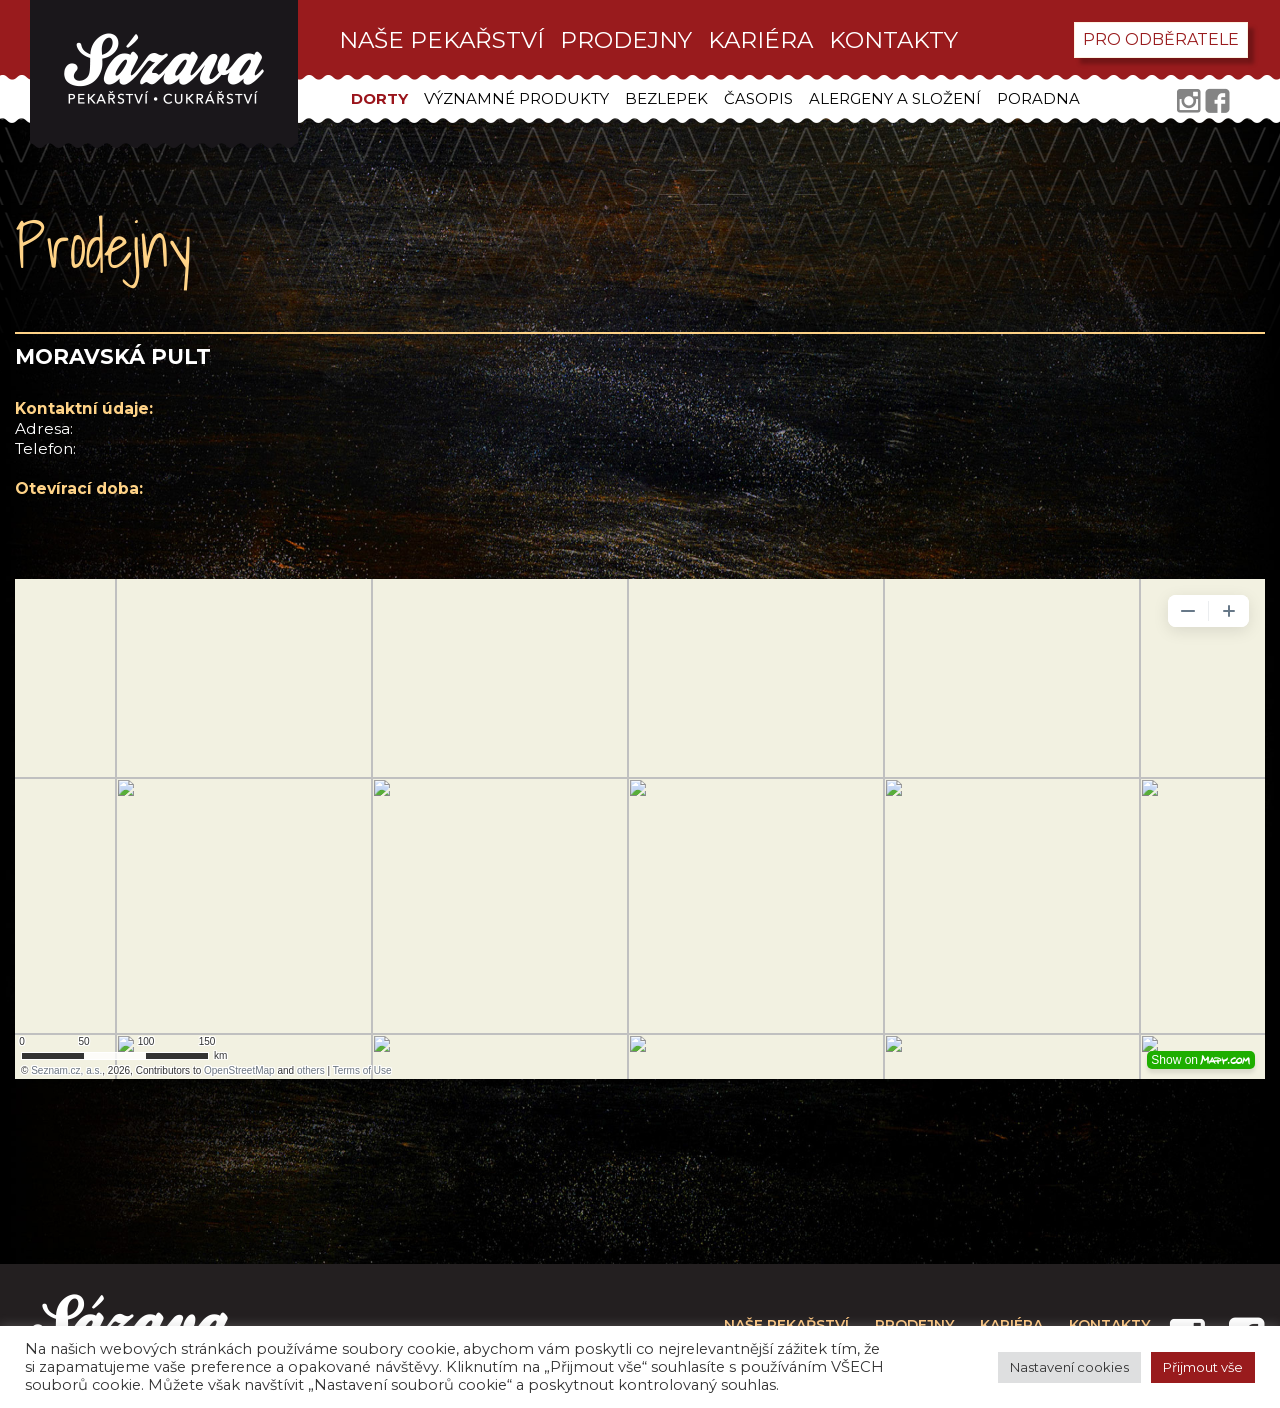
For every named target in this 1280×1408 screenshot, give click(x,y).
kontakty (893, 40)
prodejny (626, 40)
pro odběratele (1161, 39)
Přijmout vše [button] (1203, 1367)
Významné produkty (516, 98)
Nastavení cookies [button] (1069, 1367)
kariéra (760, 40)
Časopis (758, 98)
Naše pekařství (441, 40)
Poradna (1038, 98)
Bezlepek (666, 98)
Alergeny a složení (895, 98)
